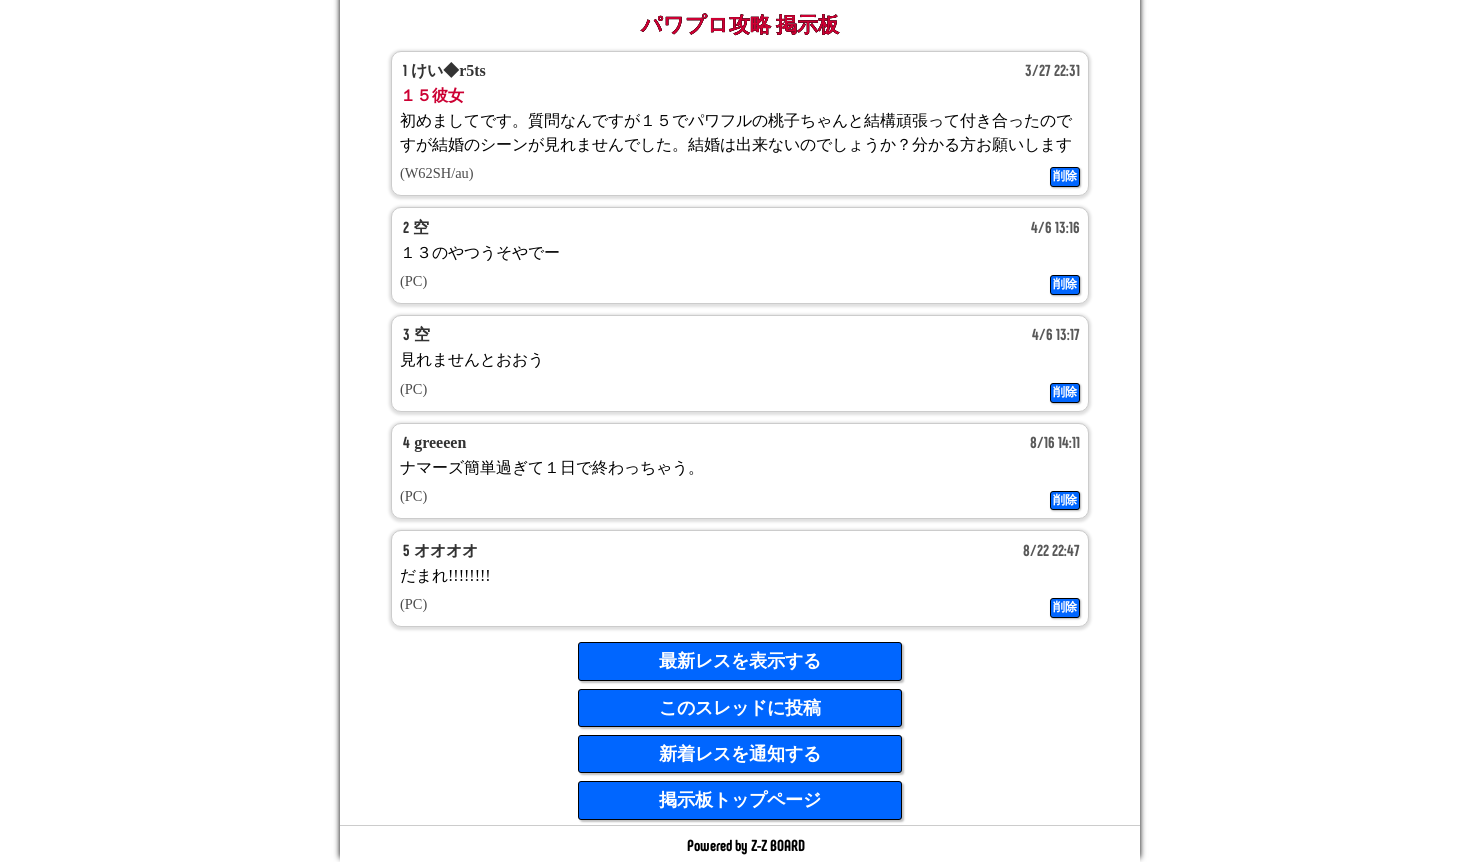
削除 (1065, 176)
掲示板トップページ (740, 800)
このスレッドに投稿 (740, 708)
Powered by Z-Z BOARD (746, 844)
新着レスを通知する (740, 754)
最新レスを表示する (740, 661)
